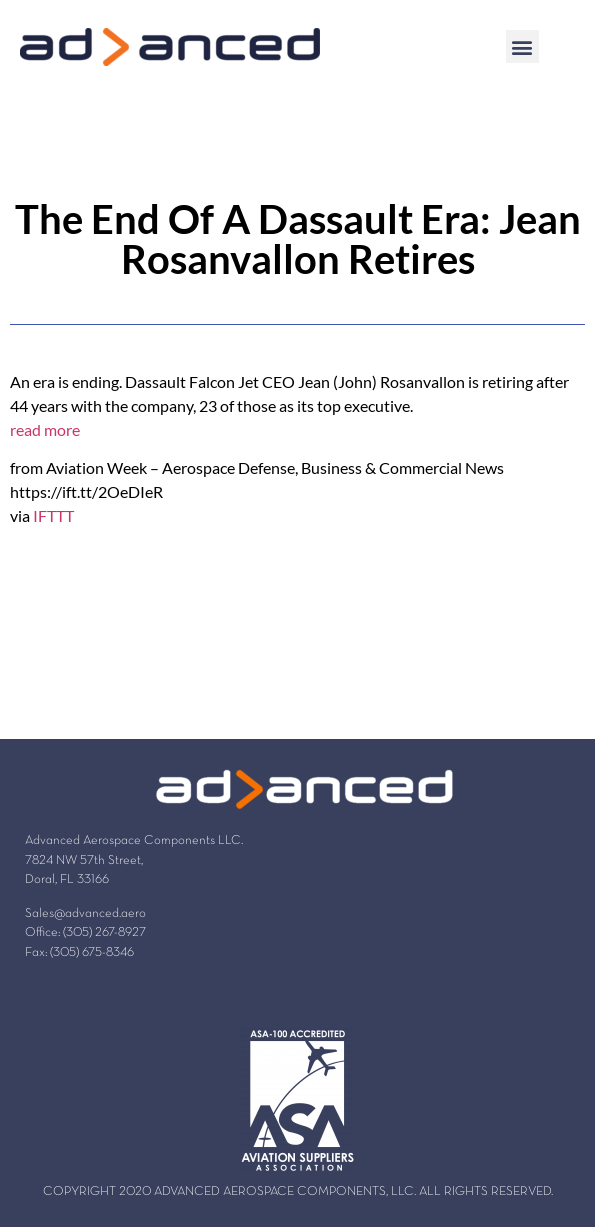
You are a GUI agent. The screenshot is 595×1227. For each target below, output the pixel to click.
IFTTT (53, 515)
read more (45, 429)
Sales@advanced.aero (85, 914)
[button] (522, 46)
